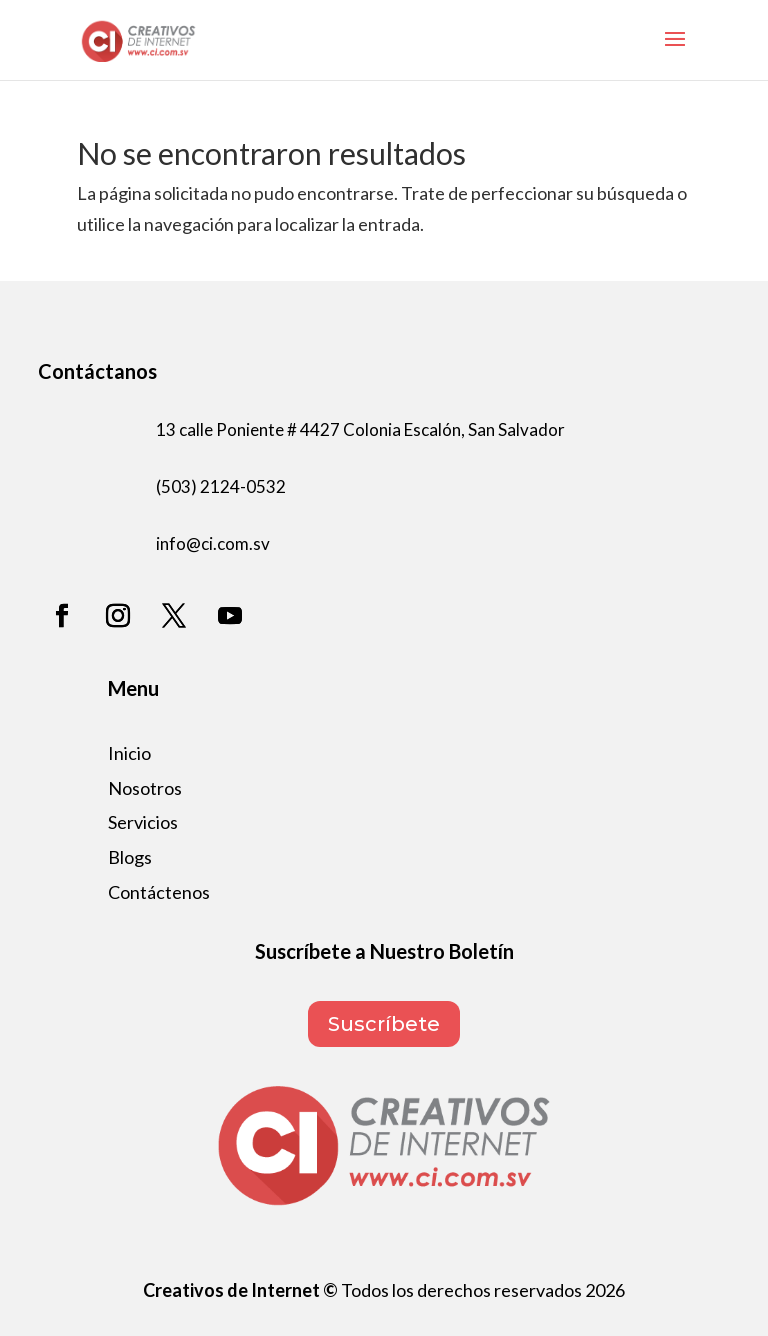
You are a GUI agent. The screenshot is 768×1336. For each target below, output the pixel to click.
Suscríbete (384, 1024)
